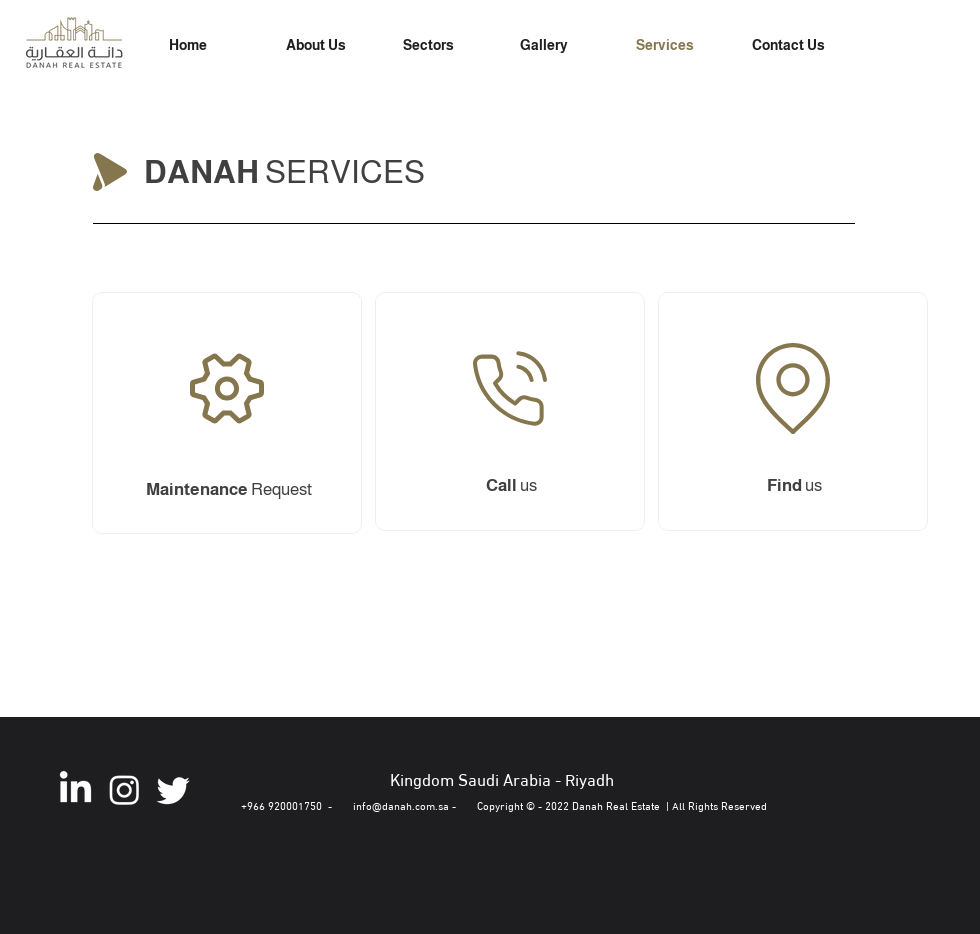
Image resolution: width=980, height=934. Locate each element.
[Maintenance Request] (508, 407)
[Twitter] (173, 789)
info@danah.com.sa (401, 805)
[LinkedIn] (75, 789)
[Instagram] (124, 789)
